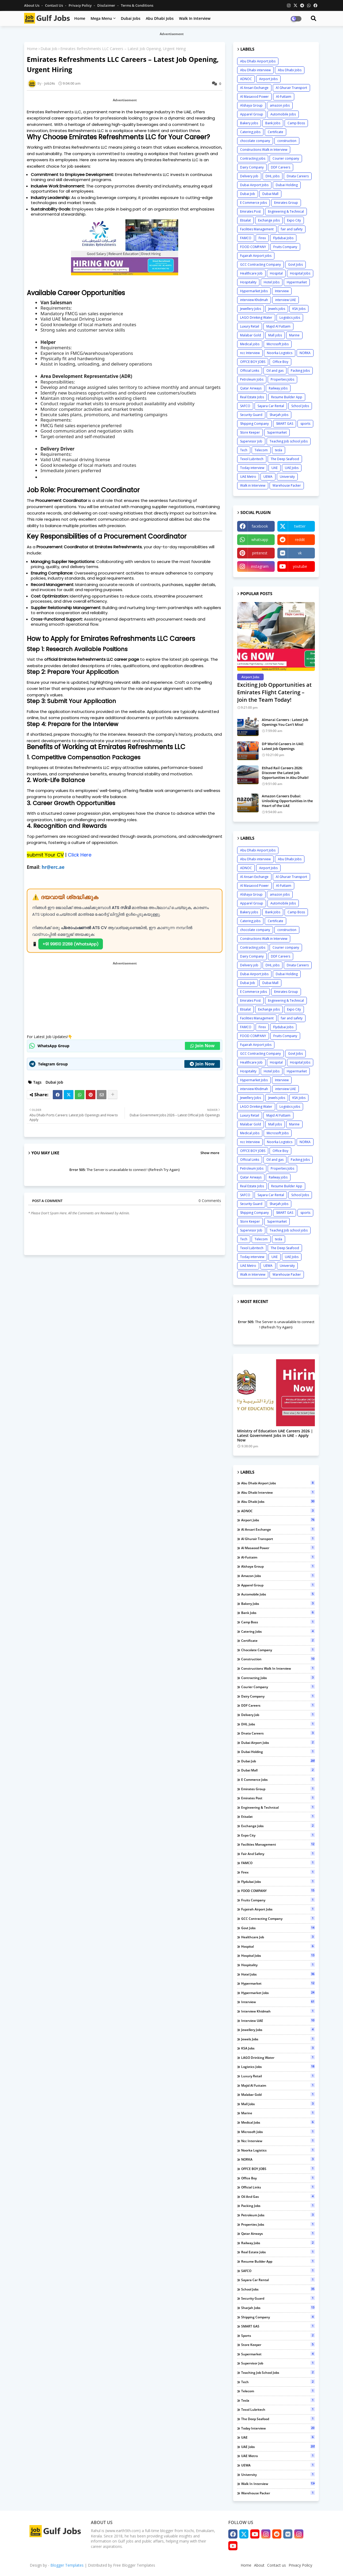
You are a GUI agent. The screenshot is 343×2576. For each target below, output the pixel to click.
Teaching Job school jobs (289, 441)
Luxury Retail (249, 326)
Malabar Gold (250, 335)
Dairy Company (252, 167)
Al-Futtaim (283, 96)
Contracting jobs (252, 158)
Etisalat (245, 220)
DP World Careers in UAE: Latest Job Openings (283, 746)
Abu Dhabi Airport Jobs (257, 61)
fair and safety (292, 229)
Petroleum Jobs (251, 379)
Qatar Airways (251, 388)
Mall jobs (275, 335)
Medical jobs (249, 344)
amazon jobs (280, 105)
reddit (300, 539)
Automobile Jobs (283, 114)
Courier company (286, 158)
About (259, 2565)
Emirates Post (250, 211)
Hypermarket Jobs (254, 291)
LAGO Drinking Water (256, 317)
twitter (299, 526)
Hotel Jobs (271, 282)
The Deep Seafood (285, 459)
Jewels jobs (276, 308)
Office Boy (280, 361)
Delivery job (249, 176)
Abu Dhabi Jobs (160, 18)
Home (79, 18)
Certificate (275, 132)
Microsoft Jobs (278, 344)
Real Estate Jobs (252, 397)
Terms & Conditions (137, 5)
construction (286, 140)
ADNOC (246, 79)
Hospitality (248, 282)
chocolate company (255, 140)
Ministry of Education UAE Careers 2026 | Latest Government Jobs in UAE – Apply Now (275, 1435)
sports (305, 423)
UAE (274, 467)
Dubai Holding (287, 185)
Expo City (294, 220)
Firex (262, 238)
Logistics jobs (289, 317)
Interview (282, 291)
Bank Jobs (272, 123)
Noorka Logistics (279, 353)
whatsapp (259, 539)
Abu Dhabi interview (255, 70)
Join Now (202, 1046)
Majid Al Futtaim (278, 326)
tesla (278, 450)
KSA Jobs (298, 308)
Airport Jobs (268, 79)
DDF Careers (280, 167)
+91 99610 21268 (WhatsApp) (71, 944)
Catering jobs (250, 132)
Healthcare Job (251, 273)
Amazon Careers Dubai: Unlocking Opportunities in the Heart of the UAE (287, 801)
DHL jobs (272, 176)
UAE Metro (248, 476)
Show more (209, 1152)
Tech (243, 450)
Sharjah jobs (279, 414)
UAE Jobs (292, 467)
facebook (260, 526)
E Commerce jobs (253, 202)
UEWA (268, 476)
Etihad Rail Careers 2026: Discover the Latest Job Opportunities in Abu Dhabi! (285, 772)
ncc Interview (250, 353)
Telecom (261, 450)
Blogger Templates (67, 2565)
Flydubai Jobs (283, 238)
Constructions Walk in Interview (263, 149)
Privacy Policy (80, 5)
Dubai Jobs (130, 18)
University (287, 476)
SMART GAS (284, 423)
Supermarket (277, 432)
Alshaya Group (251, 105)
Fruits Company (285, 247)
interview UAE (285, 300)
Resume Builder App (286, 397)
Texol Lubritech (251, 459)
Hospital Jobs (300, 273)
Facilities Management (257, 229)
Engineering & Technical (286, 211)
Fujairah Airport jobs (255, 255)
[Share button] (112, 1094)
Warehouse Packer (287, 485)
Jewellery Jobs (250, 308)
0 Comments (210, 1200)
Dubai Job (48, 48)
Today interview (252, 467)
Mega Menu (101, 18)
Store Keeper (250, 432)
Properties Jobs (282, 379)
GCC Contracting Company (260, 264)
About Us (32, 5)
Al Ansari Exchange (254, 87)
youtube (300, 566)
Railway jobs (278, 388)
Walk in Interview (194, 18)
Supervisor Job (251, 441)
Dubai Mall (270, 193)
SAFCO (245, 406)
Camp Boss (296, 123)
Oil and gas (275, 370)
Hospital (276, 273)
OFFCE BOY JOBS (252, 361)
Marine (294, 335)
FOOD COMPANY (253, 247)
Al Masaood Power (254, 96)
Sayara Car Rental (271, 406)
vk (300, 552)
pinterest (259, 552)
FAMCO (245, 238)
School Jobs (300, 406)
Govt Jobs (295, 264)
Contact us (54, 5)
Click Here (78, 854)
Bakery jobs (249, 123)
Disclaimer (106, 5)
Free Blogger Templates (134, 2565)
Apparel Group (251, 114)
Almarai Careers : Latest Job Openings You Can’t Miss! (285, 722)
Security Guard (251, 414)
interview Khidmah (254, 300)
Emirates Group (286, 202)
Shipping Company (254, 423)
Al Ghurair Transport (291, 87)
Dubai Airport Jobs (254, 185)
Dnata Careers (298, 176)
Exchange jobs (269, 220)
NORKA (305, 353)
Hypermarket (297, 282)
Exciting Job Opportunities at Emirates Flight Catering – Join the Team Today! (274, 692)
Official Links (249, 370)
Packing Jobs (300, 370)
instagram (260, 566)
